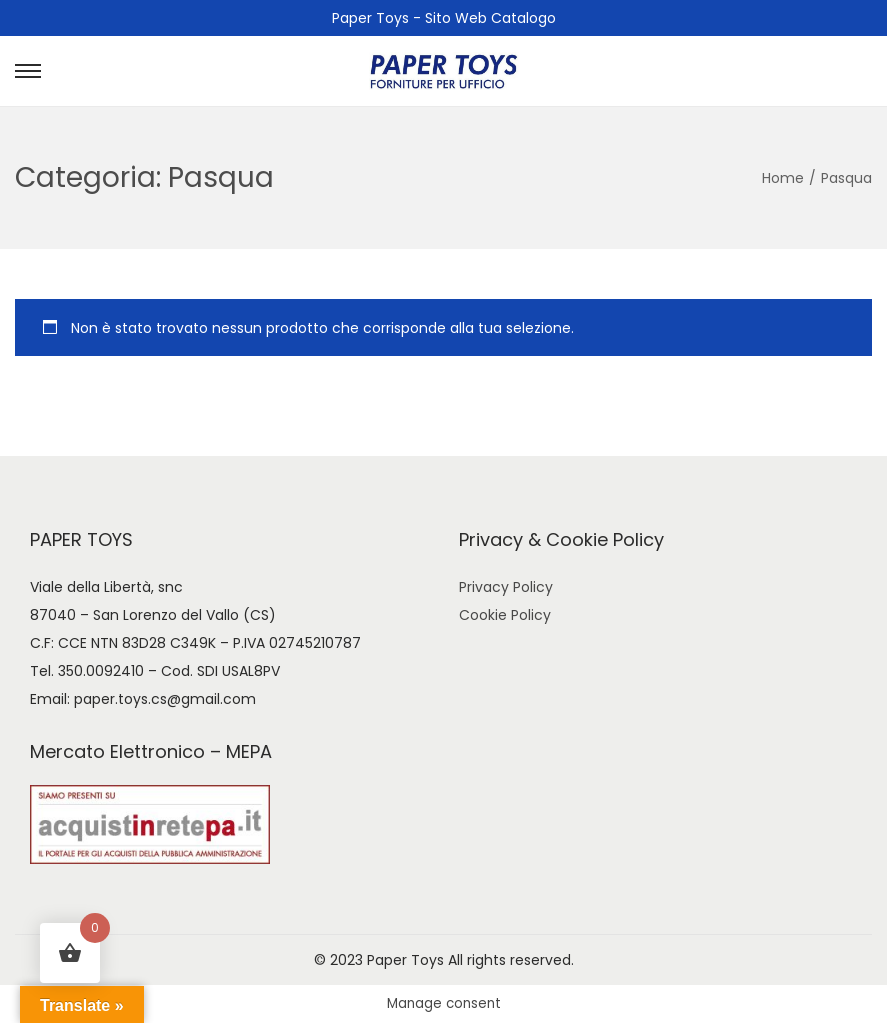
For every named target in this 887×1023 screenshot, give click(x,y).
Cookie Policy (505, 615)
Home (783, 178)
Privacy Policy (506, 587)
